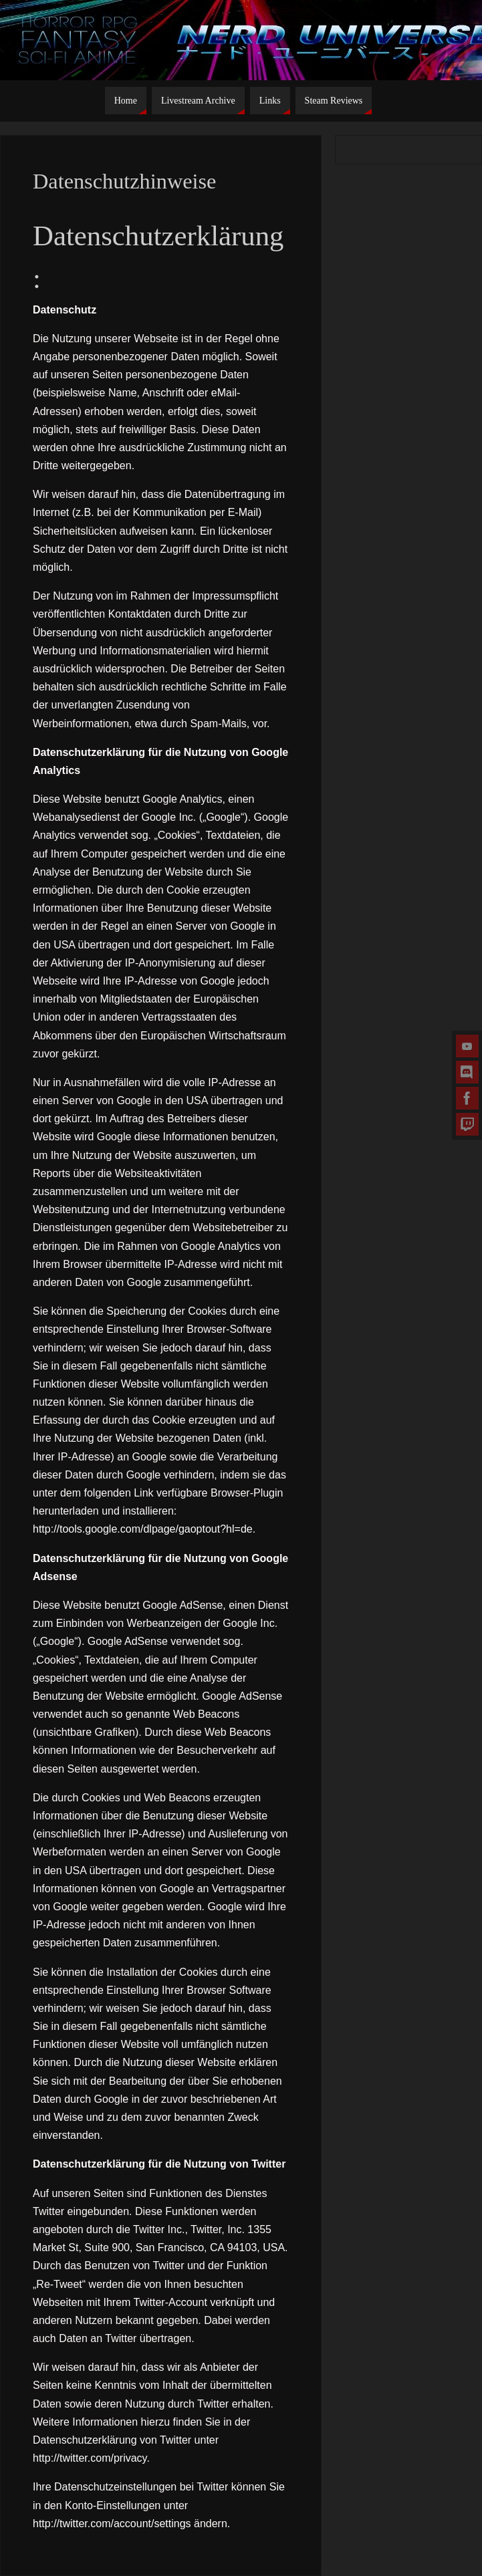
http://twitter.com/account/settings (112, 2523)
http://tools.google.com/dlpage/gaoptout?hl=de (143, 1529)
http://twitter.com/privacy (89, 2458)
